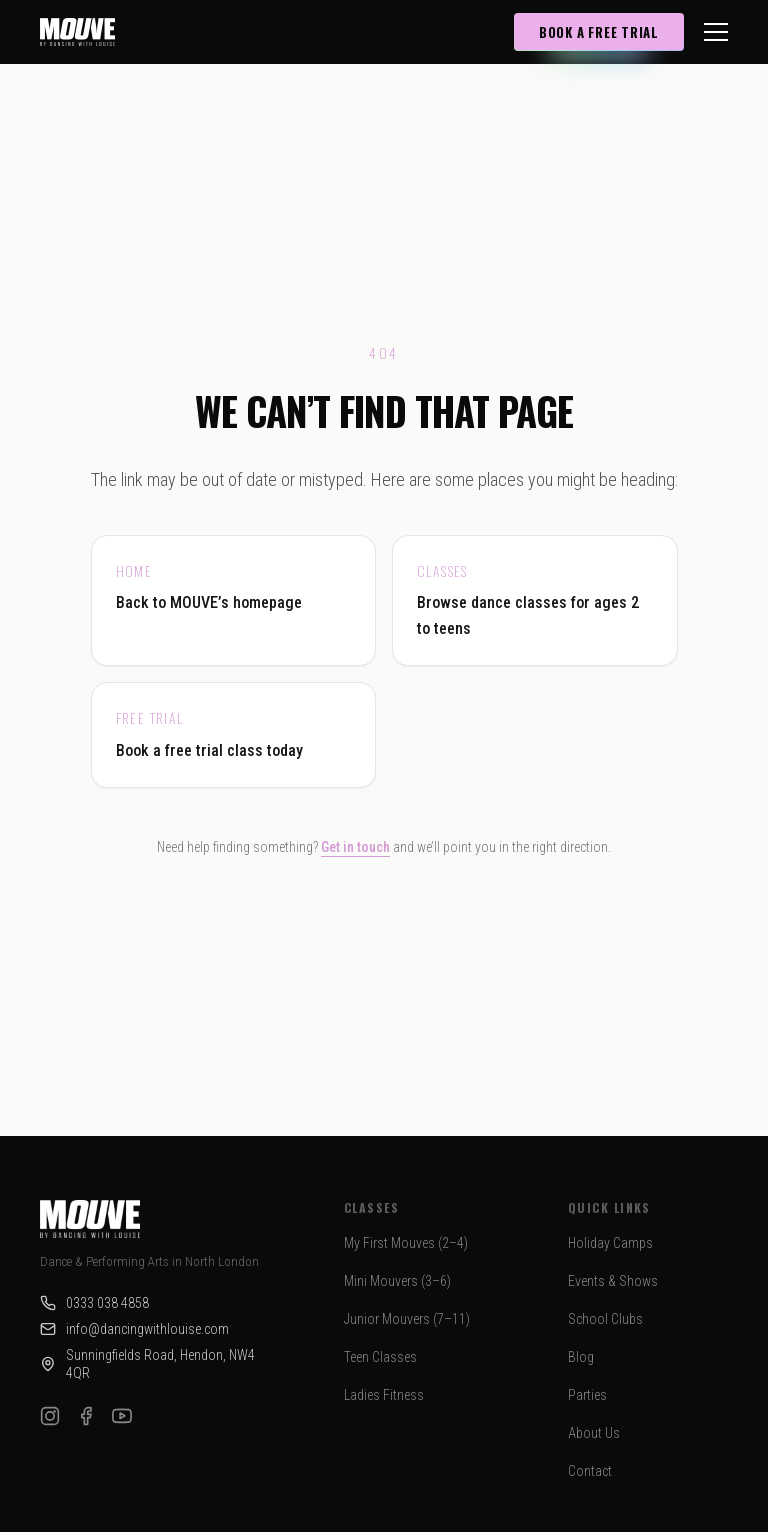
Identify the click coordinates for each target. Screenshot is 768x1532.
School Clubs (605, 1319)
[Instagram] (50, 1416)
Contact (590, 1471)
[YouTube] (122, 1416)
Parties (587, 1395)
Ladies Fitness (384, 1395)
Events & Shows (613, 1281)
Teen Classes (380, 1357)
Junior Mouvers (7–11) (407, 1319)
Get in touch (355, 847)
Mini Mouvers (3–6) (397, 1281)
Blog (581, 1357)
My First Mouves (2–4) (406, 1243)
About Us (594, 1433)
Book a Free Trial (599, 32)
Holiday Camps (610, 1243)
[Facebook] (86, 1416)
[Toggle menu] (716, 32)
